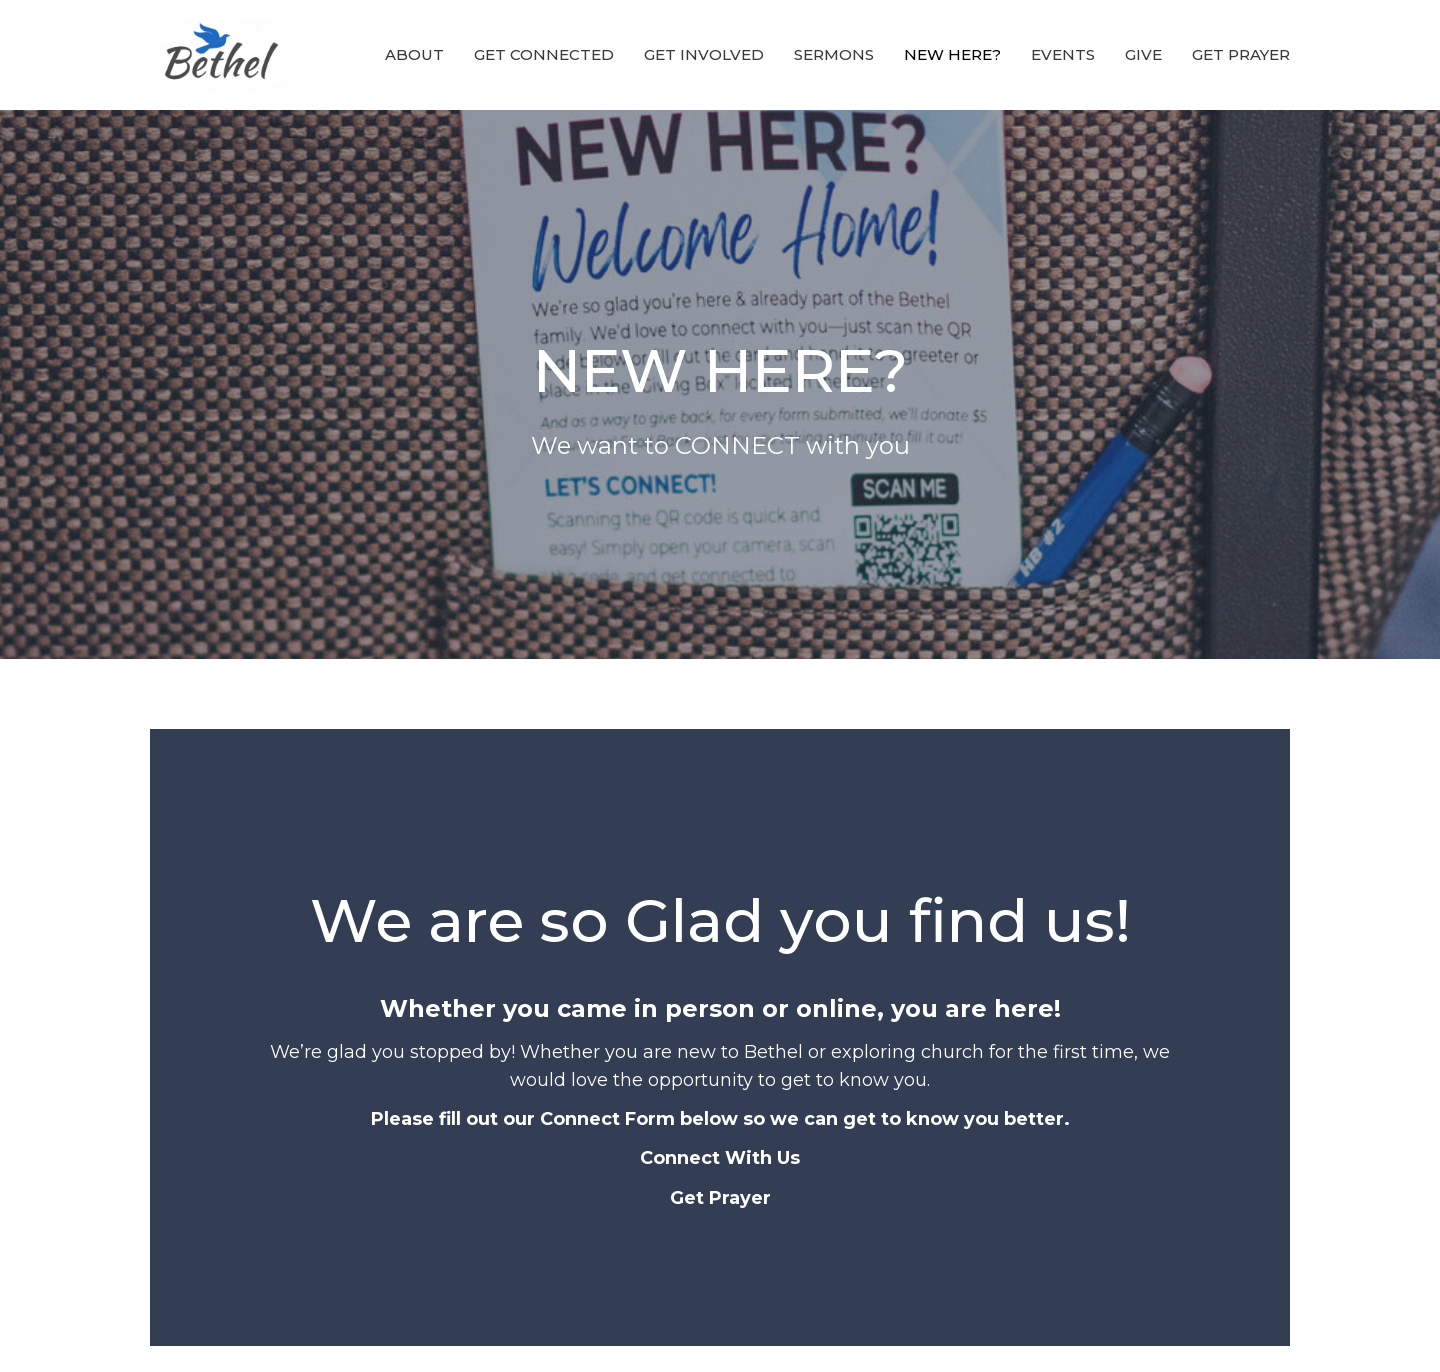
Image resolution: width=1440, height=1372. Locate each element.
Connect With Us (720, 1158)
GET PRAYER (1241, 54)
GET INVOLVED (704, 54)
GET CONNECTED (544, 54)
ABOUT (414, 54)
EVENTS (1063, 54)
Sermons (834, 54)
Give (1143, 54)
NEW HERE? (952, 54)
